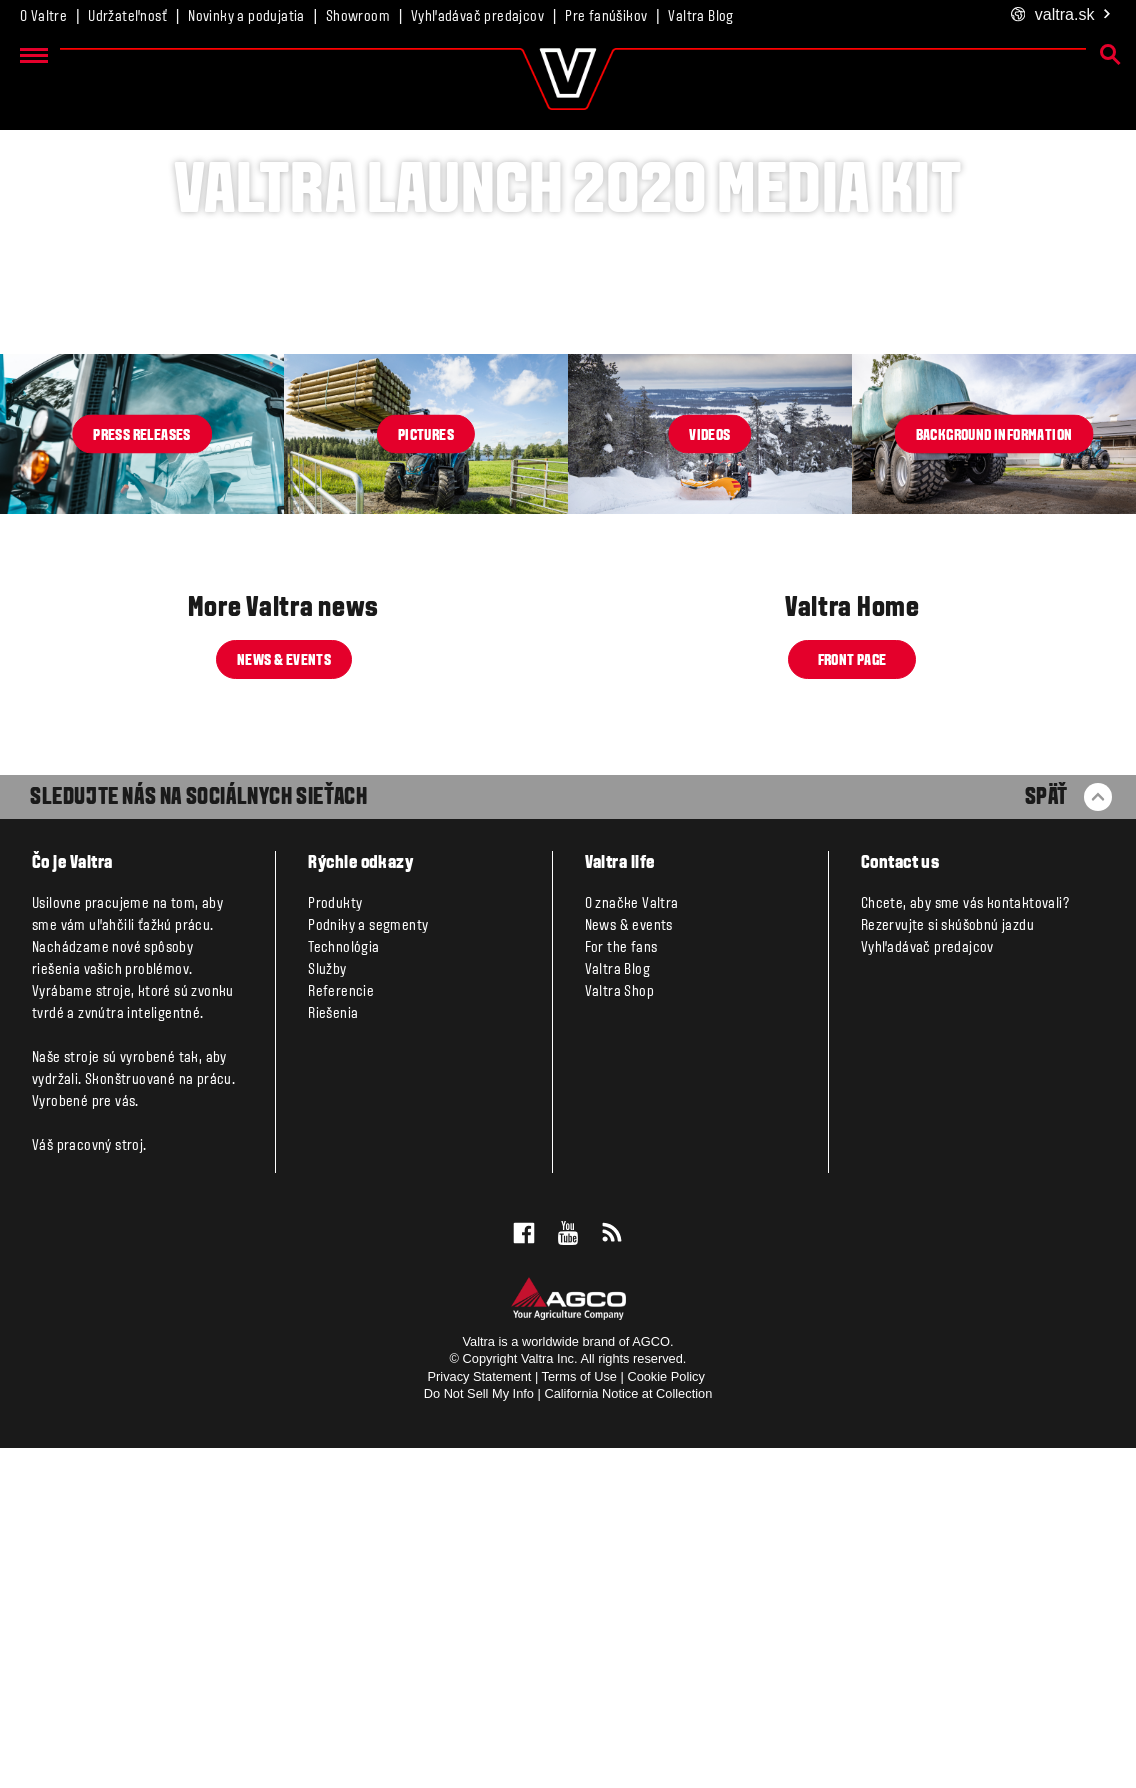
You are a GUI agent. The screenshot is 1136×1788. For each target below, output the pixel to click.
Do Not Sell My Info (479, 1733)
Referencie (341, 1332)
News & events (284, 1001)
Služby (327, 1310)
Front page (852, 1001)
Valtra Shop (619, 1332)
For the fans (621, 1288)
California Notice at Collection (628, 1733)
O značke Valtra (632, 1244)
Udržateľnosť (127, 17)
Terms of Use (579, 1716)
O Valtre (43, 17)
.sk (1061, 15)
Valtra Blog (700, 17)
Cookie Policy (666, 1716)
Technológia (343, 1288)
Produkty (335, 1244)
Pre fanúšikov (606, 17)
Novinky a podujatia (246, 17)
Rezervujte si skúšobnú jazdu (947, 1266)
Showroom (358, 17)
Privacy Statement (480, 1716)
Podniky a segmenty (368, 1266)
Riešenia (333, 1354)
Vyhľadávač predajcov (477, 17)
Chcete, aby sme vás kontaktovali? (965, 1244)
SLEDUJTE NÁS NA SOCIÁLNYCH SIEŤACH (198, 1138)
